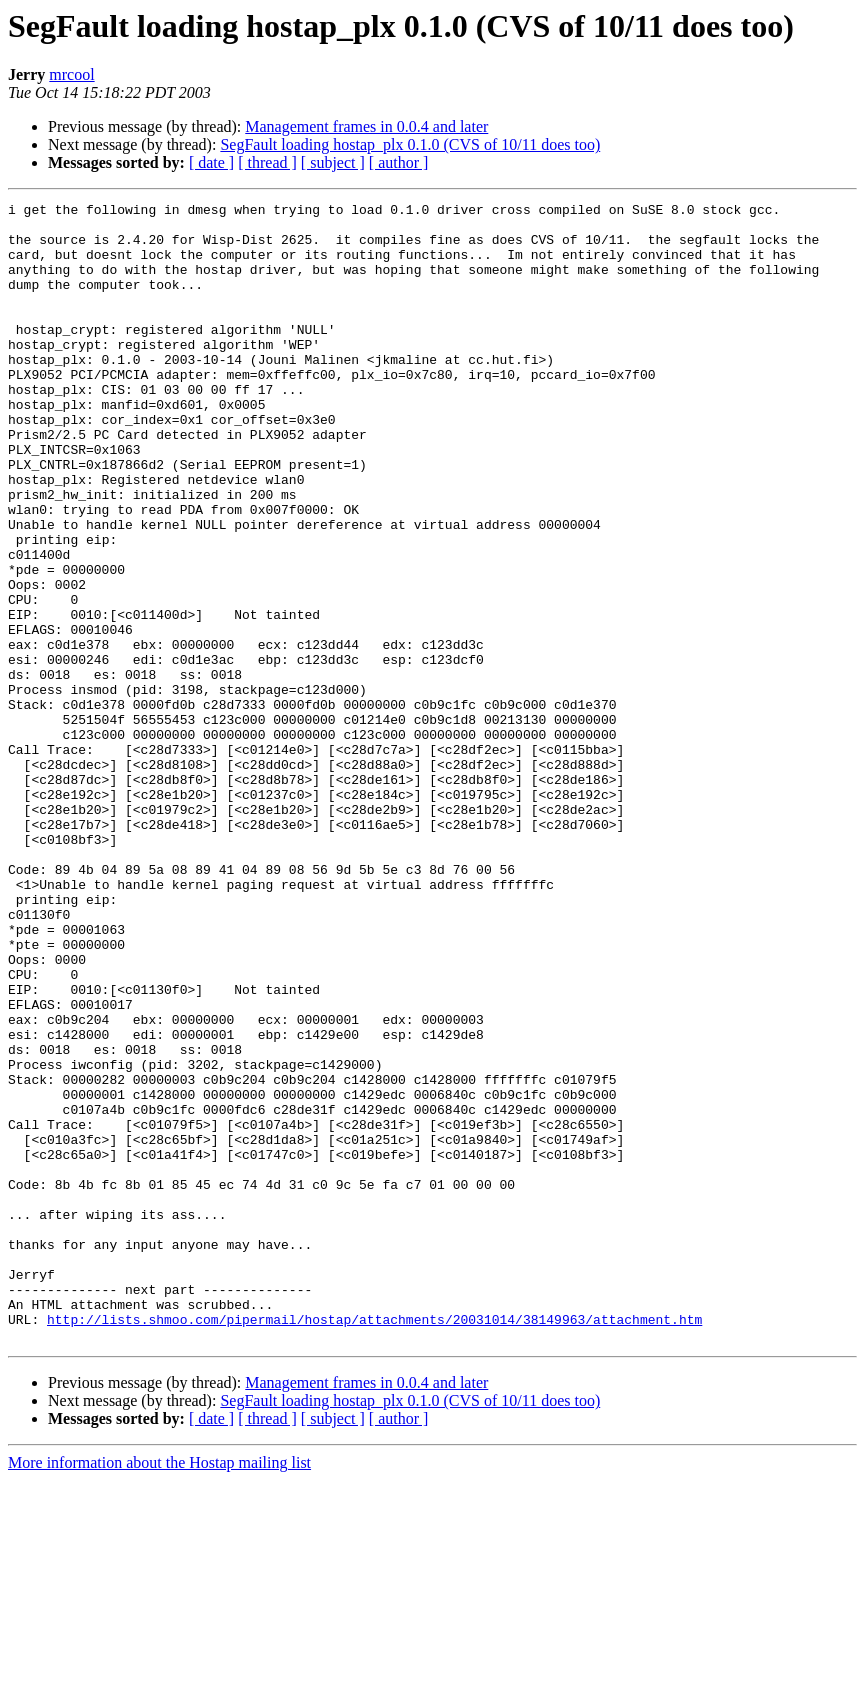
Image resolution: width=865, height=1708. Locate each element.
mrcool (71, 74)
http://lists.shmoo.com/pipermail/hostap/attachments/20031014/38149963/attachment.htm (374, 1544)
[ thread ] (267, 162)
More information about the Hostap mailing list (159, 1690)
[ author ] (399, 162)
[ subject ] (333, 162)
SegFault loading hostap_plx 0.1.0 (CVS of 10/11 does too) (410, 144)
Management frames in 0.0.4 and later (366, 126)
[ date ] (211, 162)
